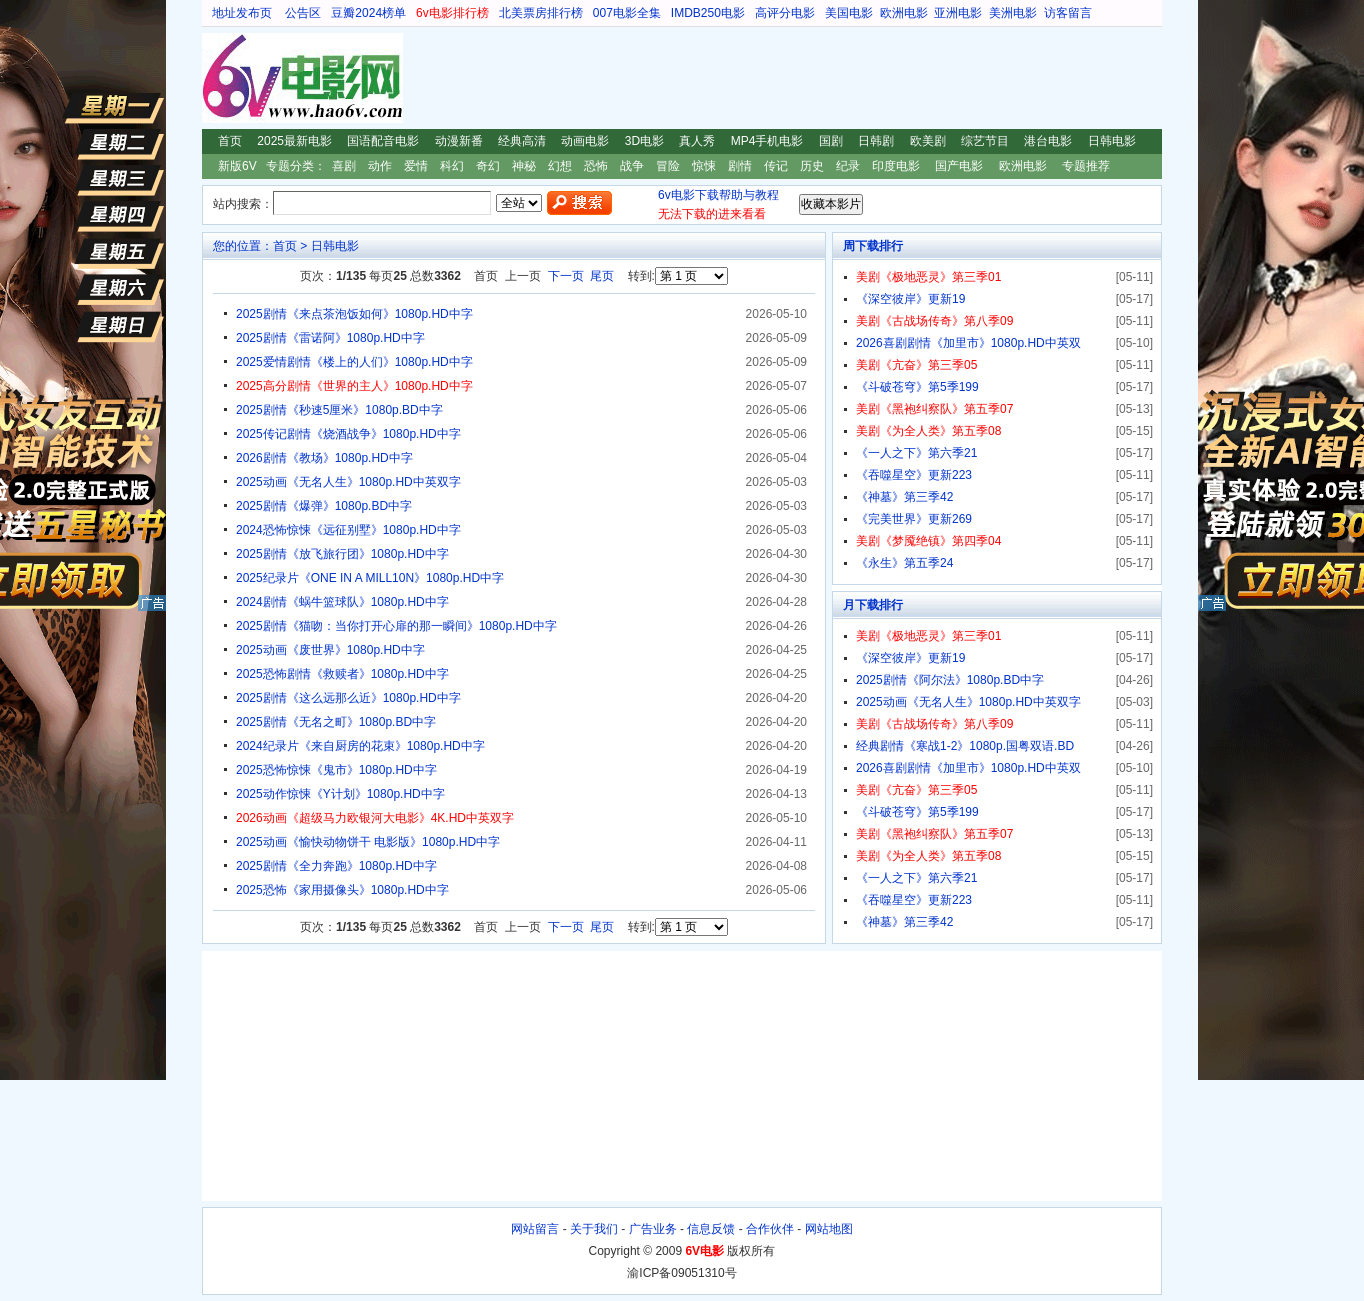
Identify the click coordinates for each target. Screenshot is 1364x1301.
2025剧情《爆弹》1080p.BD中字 (324, 506)
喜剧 (344, 166)
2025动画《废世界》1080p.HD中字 (330, 650)
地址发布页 (242, 13)
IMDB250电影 (708, 13)
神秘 (524, 166)
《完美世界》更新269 (914, 519)
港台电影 (1048, 141)
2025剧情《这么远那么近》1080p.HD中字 (348, 698)
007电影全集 (627, 13)
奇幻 (488, 166)
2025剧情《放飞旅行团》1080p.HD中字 (342, 554)
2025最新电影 (294, 141)
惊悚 (704, 166)
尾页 (602, 276)
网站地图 (829, 1229)
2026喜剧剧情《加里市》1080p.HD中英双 (968, 343)
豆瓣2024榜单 (368, 13)
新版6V (237, 166)
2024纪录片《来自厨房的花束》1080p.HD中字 (360, 746)
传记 (776, 166)
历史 (812, 166)
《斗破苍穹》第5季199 (917, 387)
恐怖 (596, 166)
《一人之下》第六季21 (916, 453)
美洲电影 (1013, 13)
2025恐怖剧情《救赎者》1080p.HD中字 (342, 674)
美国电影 (849, 13)
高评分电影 (785, 13)
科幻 (452, 166)
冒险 (668, 166)
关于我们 (594, 1229)
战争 (632, 166)
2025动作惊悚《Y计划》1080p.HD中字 (340, 794)
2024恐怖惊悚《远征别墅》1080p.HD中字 (348, 530)
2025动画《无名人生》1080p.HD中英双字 (348, 482)
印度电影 (896, 166)
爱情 (416, 166)
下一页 (566, 276)
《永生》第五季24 (904, 563)
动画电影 (585, 141)
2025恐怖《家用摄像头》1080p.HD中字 (342, 890)
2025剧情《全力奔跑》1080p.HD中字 (336, 866)
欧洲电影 (904, 13)
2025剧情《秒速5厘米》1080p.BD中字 (339, 410)
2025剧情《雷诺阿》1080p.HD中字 (330, 338)
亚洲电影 (958, 13)
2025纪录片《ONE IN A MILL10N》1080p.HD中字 (370, 578)
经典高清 (522, 141)
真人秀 (697, 141)
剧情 (740, 166)
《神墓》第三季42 (904, 497)
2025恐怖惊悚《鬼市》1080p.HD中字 (336, 770)
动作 (380, 166)
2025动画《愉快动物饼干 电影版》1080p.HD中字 (368, 842)
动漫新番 (459, 141)
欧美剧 (928, 141)
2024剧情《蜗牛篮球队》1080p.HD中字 (342, 602)
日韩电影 (1112, 141)
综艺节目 (985, 141)
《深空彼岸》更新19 (910, 299)
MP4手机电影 (767, 141)
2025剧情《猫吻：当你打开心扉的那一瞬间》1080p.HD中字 (396, 626)
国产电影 (959, 166)
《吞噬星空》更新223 (914, 475)
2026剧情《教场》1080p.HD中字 (324, 458)
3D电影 (644, 141)
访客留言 (1068, 13)
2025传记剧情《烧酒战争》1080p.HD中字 (348, 434)
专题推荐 (1086, 166)
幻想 (560, 166)
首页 (230, 141)
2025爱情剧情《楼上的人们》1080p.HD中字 (354, 362)
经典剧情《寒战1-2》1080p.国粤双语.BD (965, 746)
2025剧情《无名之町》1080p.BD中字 (336, 722)
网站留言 (535, 1229)
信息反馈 (711, 1229)
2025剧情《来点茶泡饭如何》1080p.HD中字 (354, 314)
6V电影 (221, 78)
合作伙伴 (770, 1229)
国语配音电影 (383, 141)
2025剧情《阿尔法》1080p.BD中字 (950, 680)
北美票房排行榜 (541, 13)
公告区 (303, 13)
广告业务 (653, 1229)
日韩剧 (876, 141)
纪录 (848, 166)
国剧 (831, 141)
